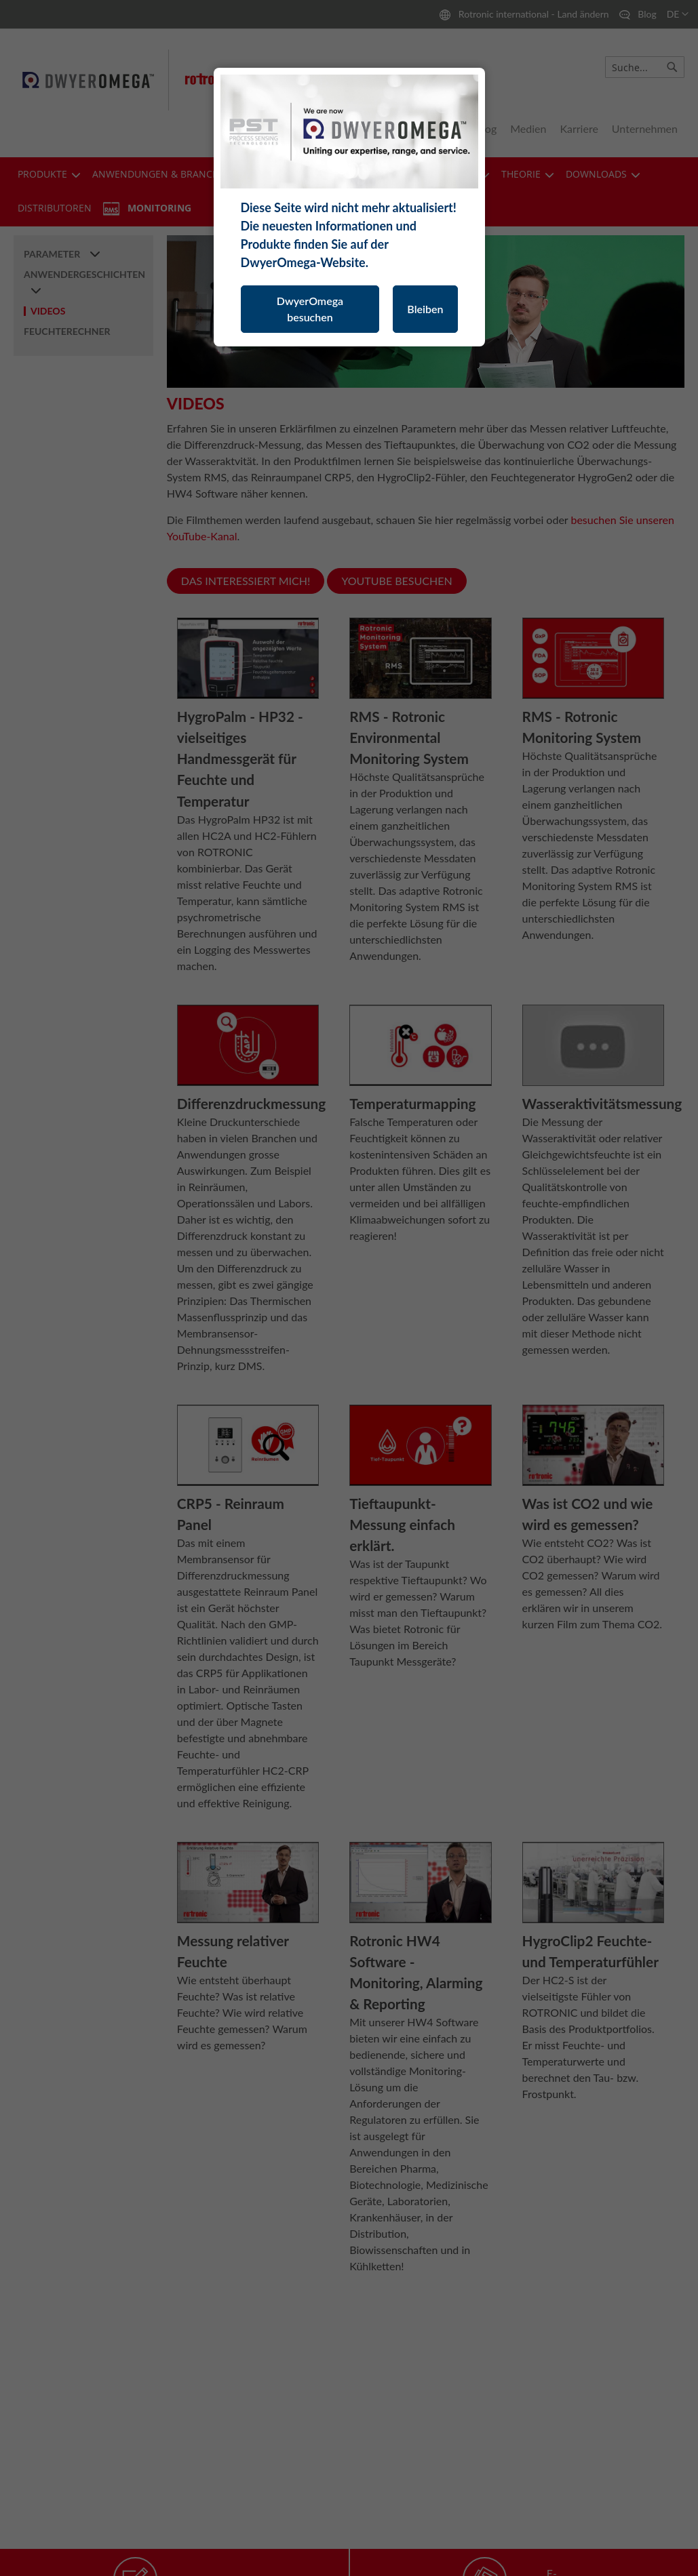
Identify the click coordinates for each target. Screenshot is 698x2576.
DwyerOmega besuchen (310, 308)
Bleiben (425, 308)
